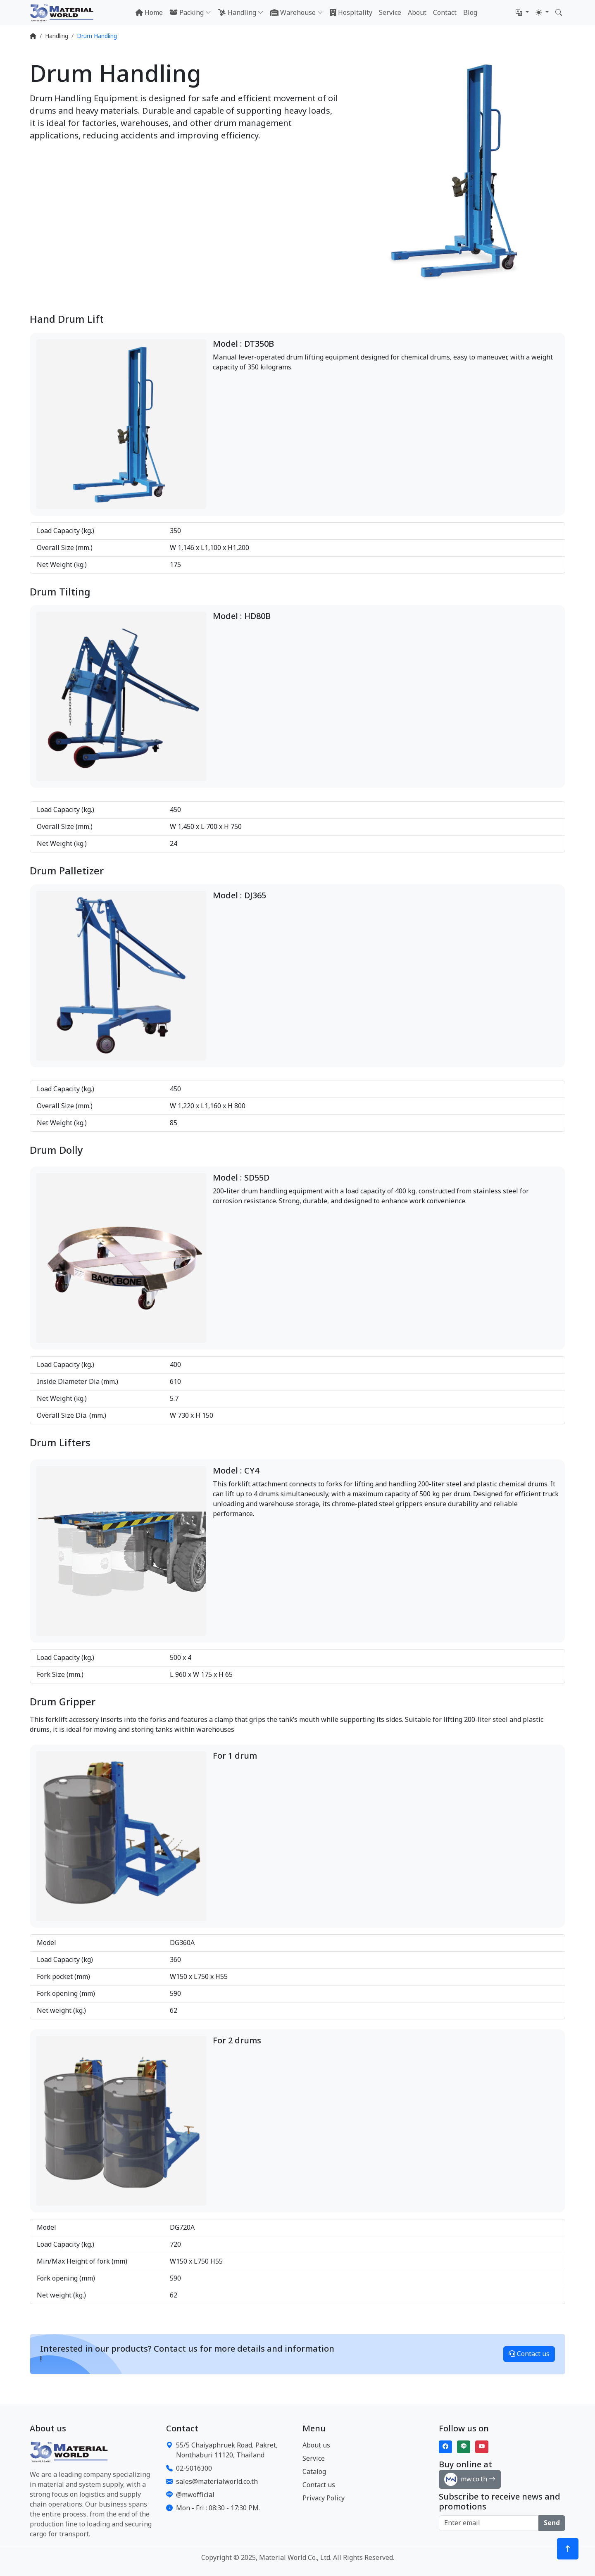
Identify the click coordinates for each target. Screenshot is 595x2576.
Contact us (529, 2354)
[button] (522, 13)
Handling (56, 36)
